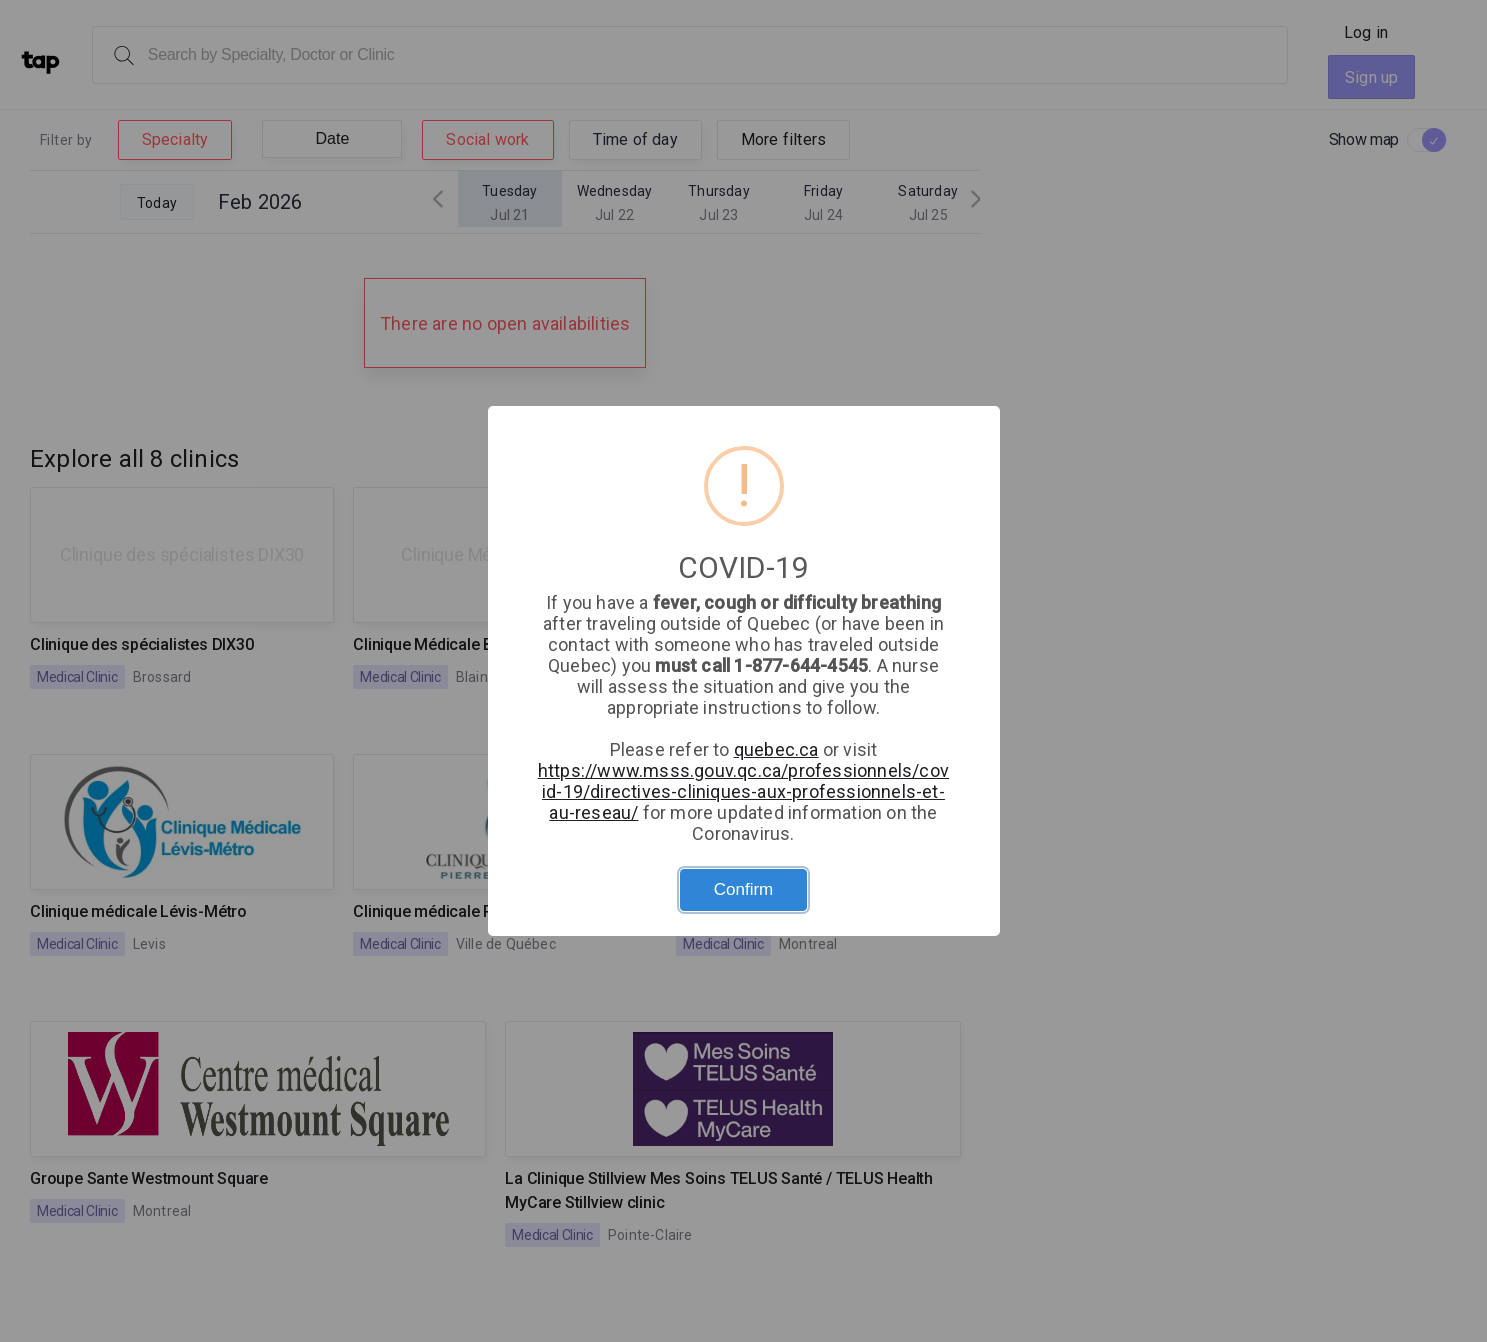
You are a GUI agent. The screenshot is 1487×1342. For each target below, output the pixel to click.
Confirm (744, 889)
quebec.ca (776, 749)
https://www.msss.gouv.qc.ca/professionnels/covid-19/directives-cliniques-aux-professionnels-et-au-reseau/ (743, 791)
